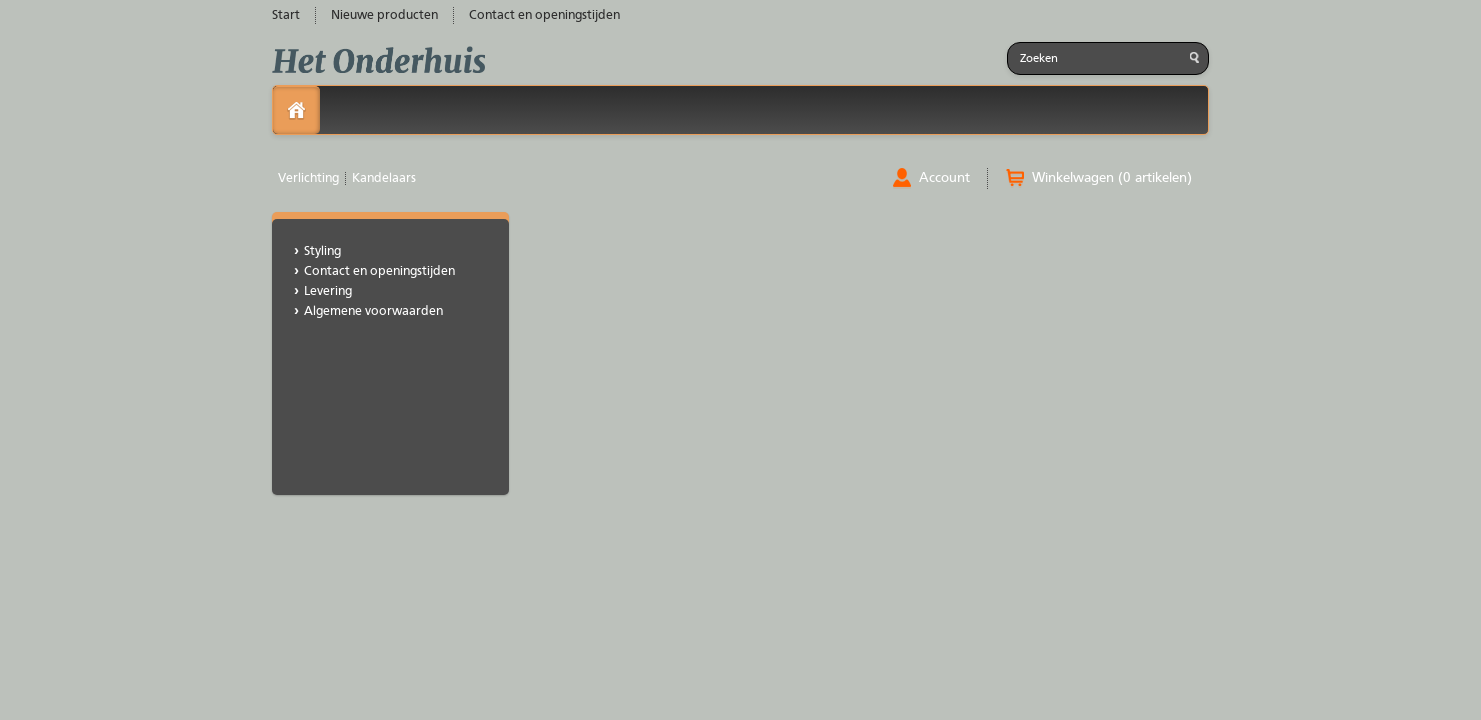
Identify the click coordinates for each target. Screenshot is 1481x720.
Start (286, 15)
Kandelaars (384, 178)
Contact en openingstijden (544, 15)
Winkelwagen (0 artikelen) (1112, 178)
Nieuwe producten (384, 15)
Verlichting (308, 178)
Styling (322, 251)
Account (944, 178)
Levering (328, 291)
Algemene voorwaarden (373, 311)
